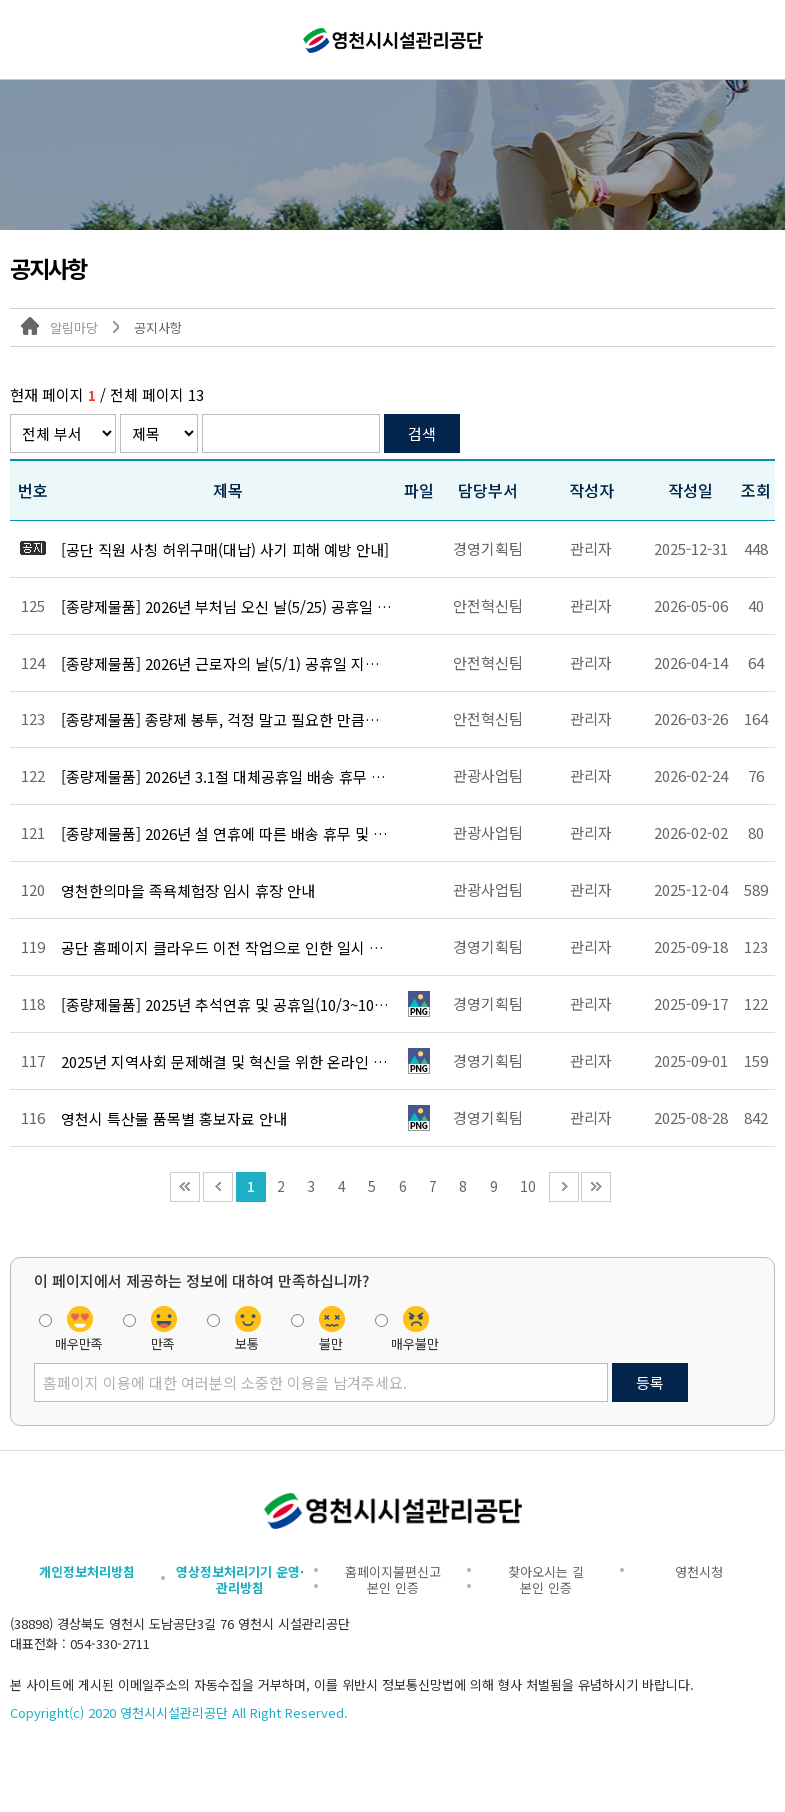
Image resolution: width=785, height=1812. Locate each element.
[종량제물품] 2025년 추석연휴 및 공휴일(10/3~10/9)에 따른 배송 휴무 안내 (227, 1005)
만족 (163, 1342)
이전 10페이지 (218, 1187)
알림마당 (74, 327)
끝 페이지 (596, 1187)
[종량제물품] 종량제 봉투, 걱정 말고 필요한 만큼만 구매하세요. (227, 720)
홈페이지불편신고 (393, 1571)
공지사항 (158, 327)
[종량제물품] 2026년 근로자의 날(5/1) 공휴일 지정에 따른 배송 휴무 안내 (227, 664)
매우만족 (79, 1342)
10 (528, 1186)
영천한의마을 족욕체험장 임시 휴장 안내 (188, 891)
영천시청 (699, 1571)
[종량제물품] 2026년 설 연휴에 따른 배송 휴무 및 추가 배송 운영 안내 (227, 834)
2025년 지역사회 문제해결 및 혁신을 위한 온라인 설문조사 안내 (227, 1062)
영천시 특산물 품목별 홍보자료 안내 (174, 1119)
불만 (331, 1342)
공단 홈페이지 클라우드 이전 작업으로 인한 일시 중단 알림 (227, 948)
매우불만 (415, 1342)
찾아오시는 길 (546, 1571)
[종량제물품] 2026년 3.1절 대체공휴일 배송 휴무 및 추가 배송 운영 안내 (227, 777)
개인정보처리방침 (87, 1571)
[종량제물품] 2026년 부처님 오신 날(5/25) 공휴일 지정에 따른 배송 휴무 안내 (227, 607)
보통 (247, 1342)
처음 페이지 (185, 1187)
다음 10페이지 (564, 1187)
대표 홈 (30, 326)
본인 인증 (393, 1587)
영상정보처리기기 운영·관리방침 (240, 1579)
